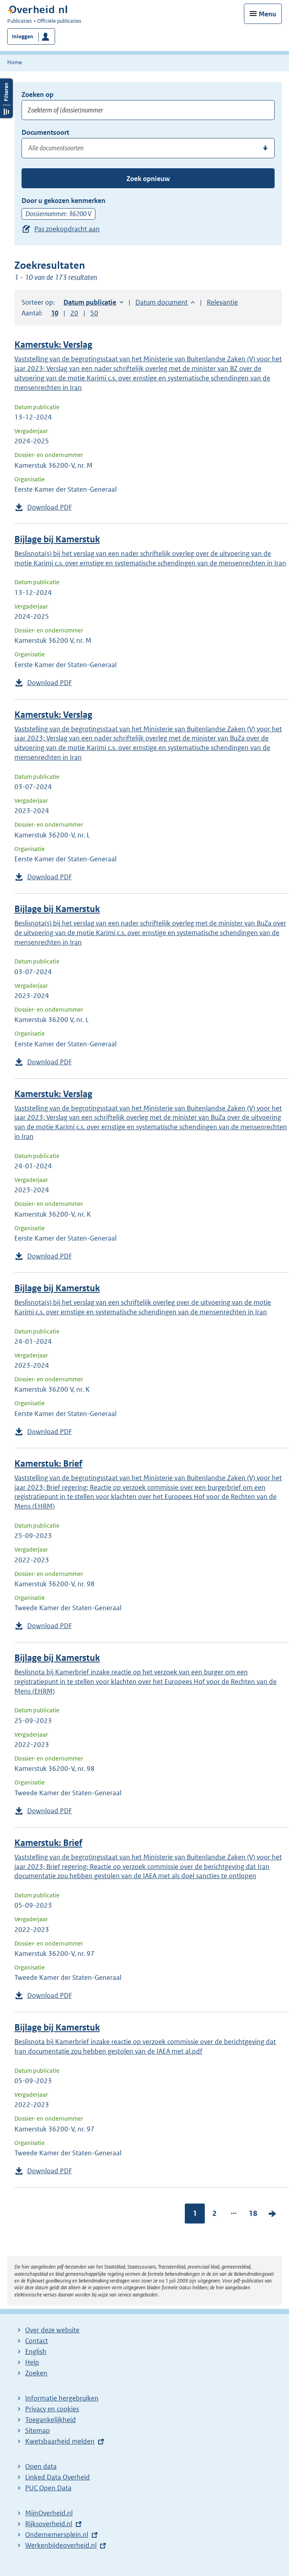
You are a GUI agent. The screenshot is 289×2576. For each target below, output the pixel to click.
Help (32, 2362)
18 (253, 2213)
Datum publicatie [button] (89, 302)
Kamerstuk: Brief (48, 1463)
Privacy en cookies (52, 2409)
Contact (36, 2340)
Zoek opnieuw (148, 178)
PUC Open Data (48, 2487)
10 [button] (54, 313)
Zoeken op (37, 94)
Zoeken (36, 2373)
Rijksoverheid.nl (48, 2523)
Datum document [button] (161, 302)
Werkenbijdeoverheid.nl (61, 2545)
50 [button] (94, 313)
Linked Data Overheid (57, 2477)
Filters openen (6, 98)
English (35, 2351)
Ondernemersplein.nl (56, 2534)
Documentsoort (45, 132)
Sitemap (37, 2430)
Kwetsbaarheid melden (60, 2441)
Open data (41, 2466)
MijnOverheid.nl (49, 2513)
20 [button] (74, 313)
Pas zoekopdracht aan (67, 229)
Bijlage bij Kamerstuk (57, 539)
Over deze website (52, 2330)
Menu (267, 14)
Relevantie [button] (222, 302)
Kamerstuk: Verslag (53, 344)
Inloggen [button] (22, 36)
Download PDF (49, 507)
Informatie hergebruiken (62, 2398)
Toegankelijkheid (50, 2419)
